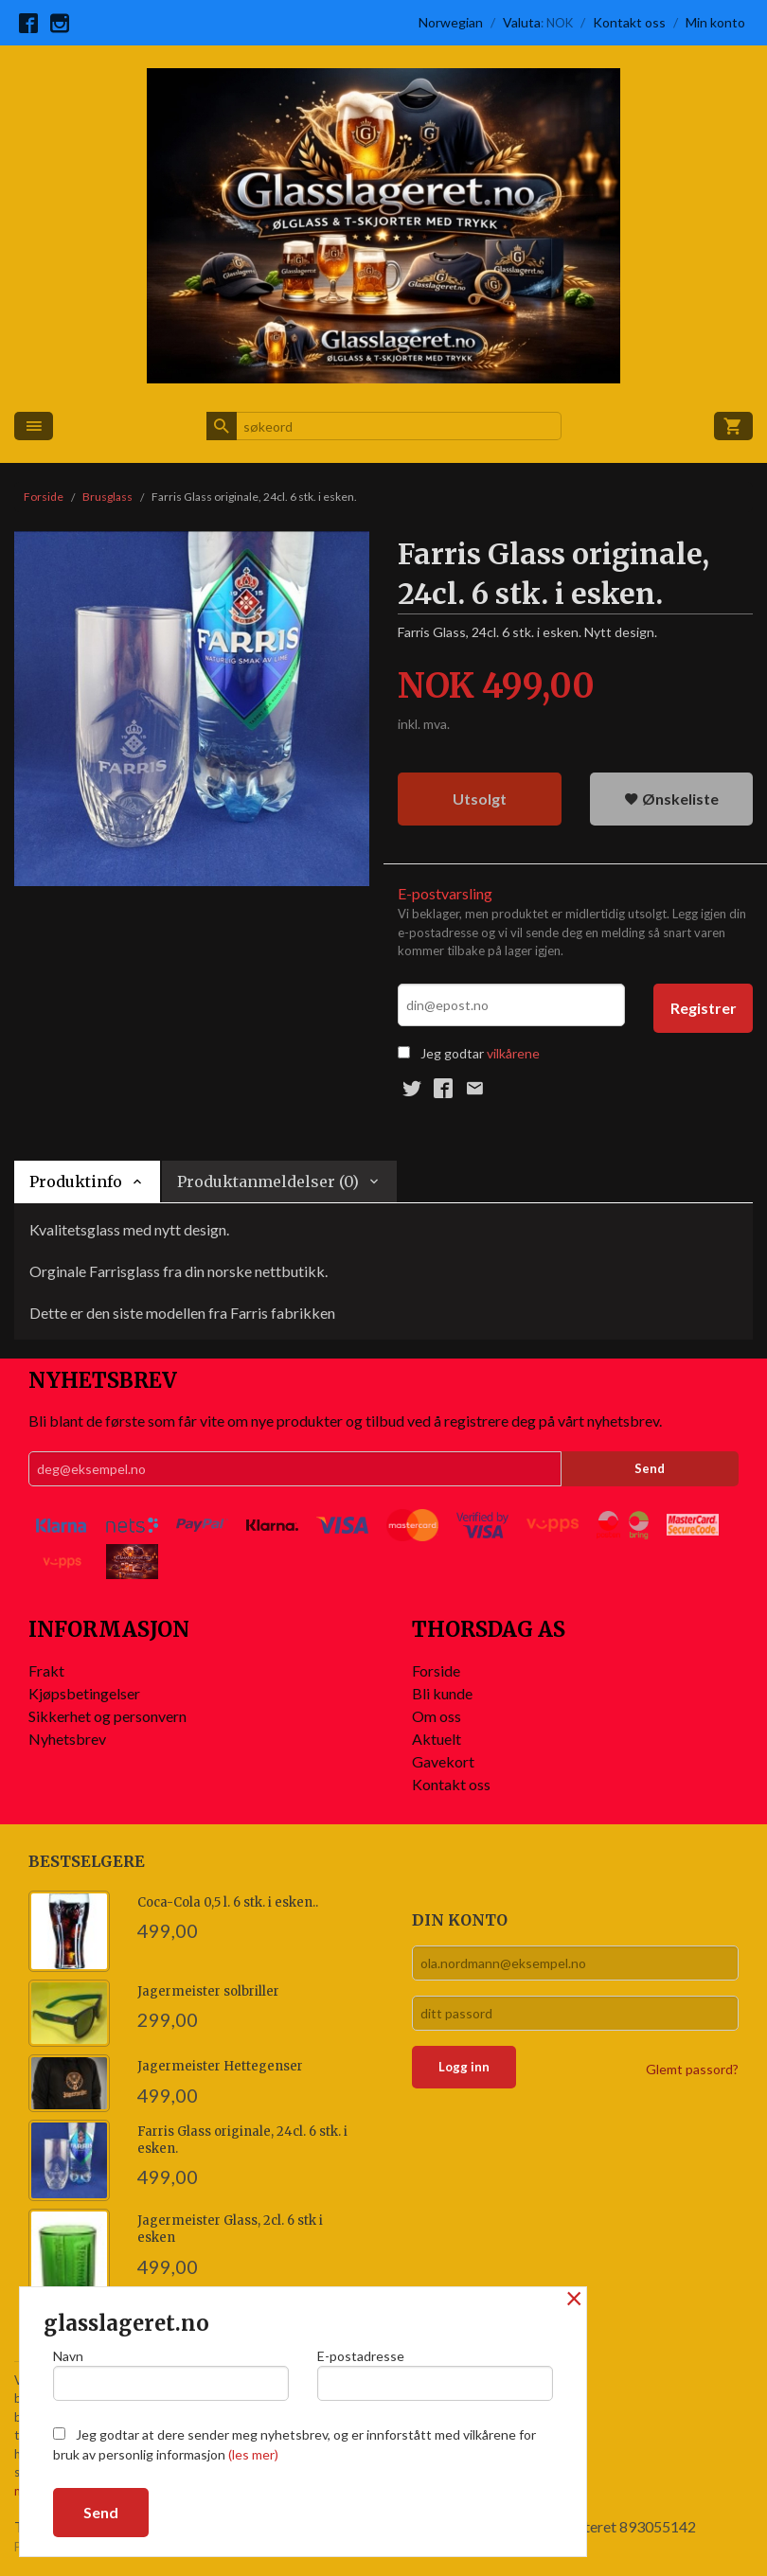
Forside (43, 496)
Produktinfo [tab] (75, 1181)
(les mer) (253, 2454)
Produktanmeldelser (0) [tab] (268, 1181)
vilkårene (513, 1053)
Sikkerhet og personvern (107, 1716)
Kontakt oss (451, 1784)
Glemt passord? (692, 2069)
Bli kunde (442, 1693)
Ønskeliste (671, 799)
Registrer (703, 1008)
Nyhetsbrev (67, 1739)
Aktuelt (436, 1739)
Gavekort (443, 1761)
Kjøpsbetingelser (84, 1693)
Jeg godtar (452, 1053)
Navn (171, 2374)
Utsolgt (480, 799)
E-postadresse (435, 2374)
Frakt (46, 1670)
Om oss (436, 1716)
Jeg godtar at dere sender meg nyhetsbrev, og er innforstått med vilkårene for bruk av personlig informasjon (294, 2444)
